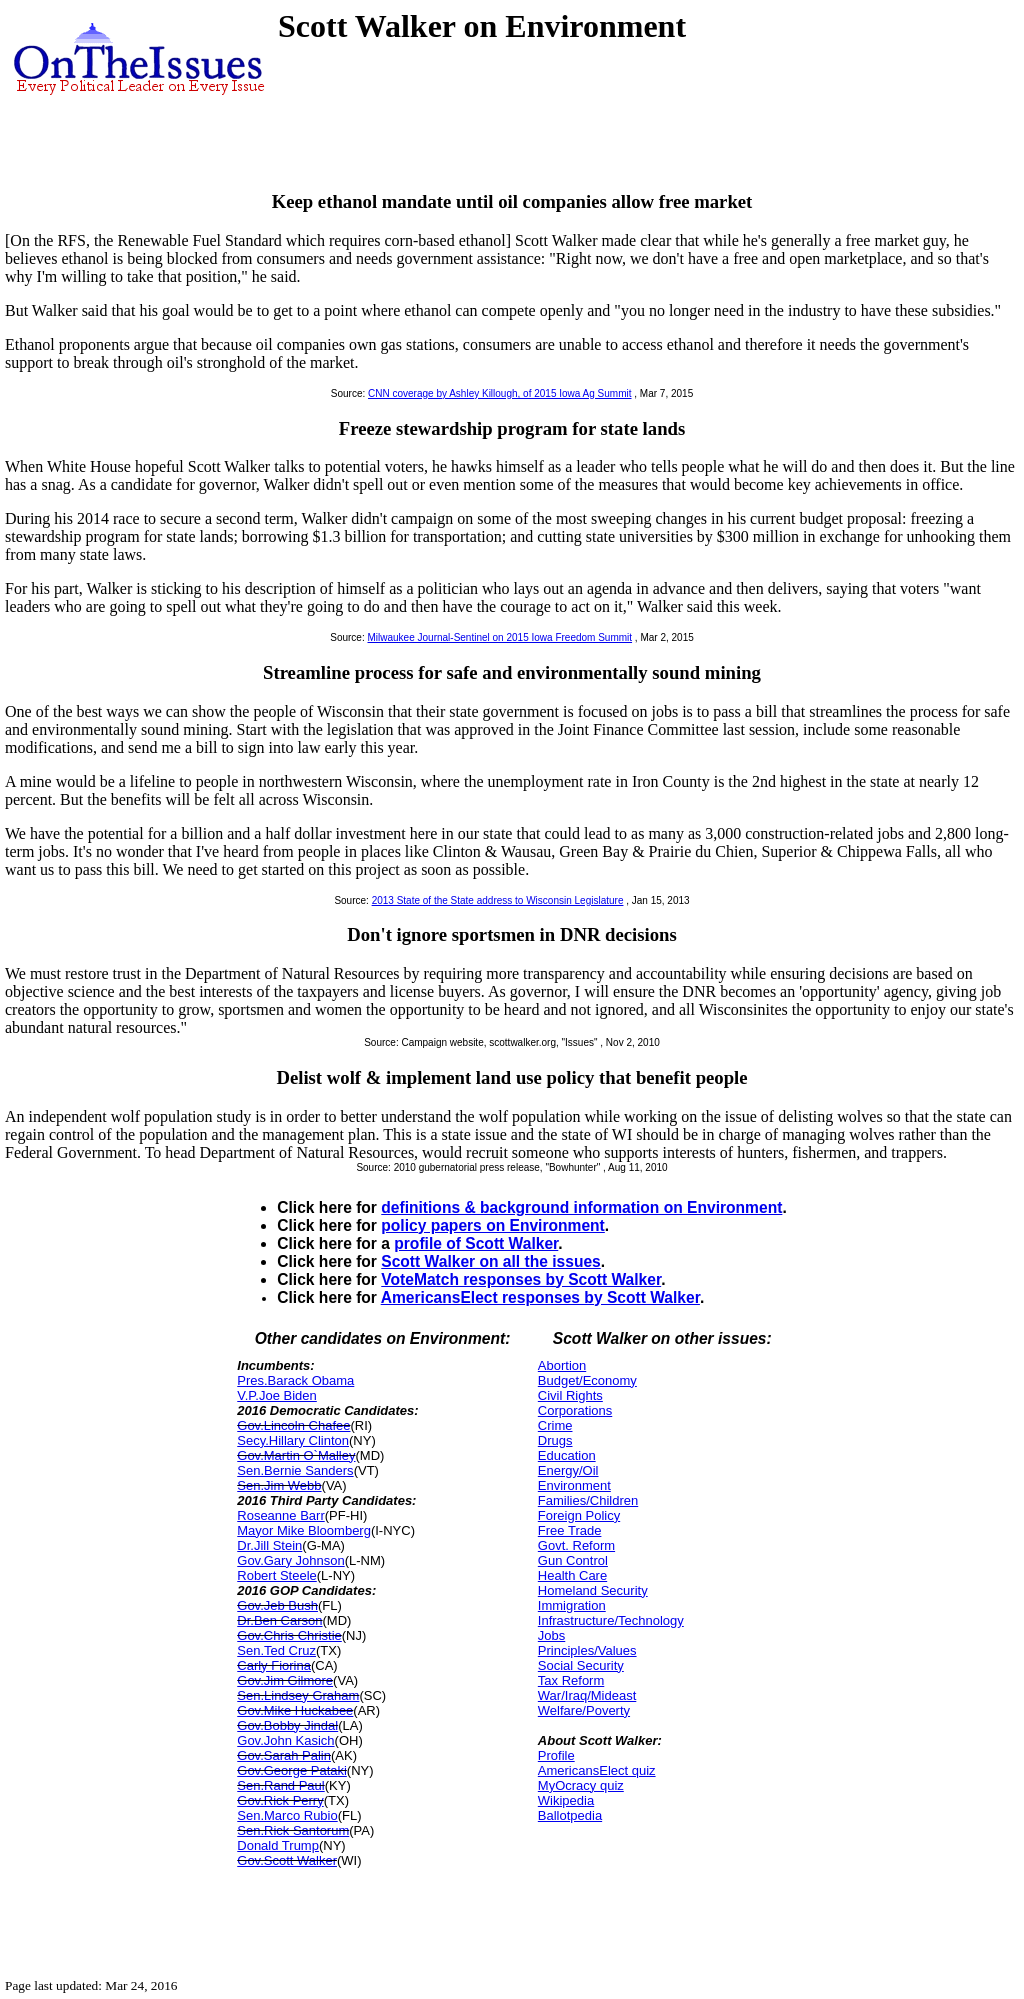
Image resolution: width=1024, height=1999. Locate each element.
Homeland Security (593, 1590)
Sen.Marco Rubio (287, 1815)
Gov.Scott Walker (287, 1860)
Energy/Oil (568, 1470)
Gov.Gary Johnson (290, 1560)
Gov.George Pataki (292, 1770)
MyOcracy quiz (581, 1785)
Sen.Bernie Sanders (295, 1470)
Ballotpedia (570, 1815)
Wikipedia (566, 1800)
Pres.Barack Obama (295, 1380)
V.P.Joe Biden (277, 1395)
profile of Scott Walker (476, 1243)
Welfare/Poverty (584, 1710)
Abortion (562, 1365)
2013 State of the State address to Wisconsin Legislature (498, 900)
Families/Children (588, 1500)
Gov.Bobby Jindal (287, 1725)
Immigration (572, 1605)
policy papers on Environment (493, 1225)
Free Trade (570, 1530)
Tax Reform (571, 1680)
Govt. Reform (576, 1545)
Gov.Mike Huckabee (295, 1710)
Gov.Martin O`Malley (296, 1455)
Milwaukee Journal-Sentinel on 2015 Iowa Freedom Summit (499, 637)
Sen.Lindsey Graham (298, 1695)
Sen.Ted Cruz (276, 1650)
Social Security (581, 1665)
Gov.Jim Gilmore (285, 1680)
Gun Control (573, 1560)
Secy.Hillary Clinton (293, 1440)
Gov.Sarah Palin (284, 1755)
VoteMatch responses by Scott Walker (521, 1279)
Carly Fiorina (274, 1665)
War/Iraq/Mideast (587, 1695)
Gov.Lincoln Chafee (293, 1425)
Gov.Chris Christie (289, 1635)
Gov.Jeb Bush (277, 1605)
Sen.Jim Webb (279, 1485)
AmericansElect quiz (597, 1770)
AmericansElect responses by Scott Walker (540, 1297)
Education (567, 1455)
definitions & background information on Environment (581, 1207)
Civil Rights (570, 1395)
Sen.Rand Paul (280, 1785)
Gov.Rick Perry (280, 1800)
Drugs (555, 1440)
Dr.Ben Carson (279, 1620)
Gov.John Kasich (285, 1740)
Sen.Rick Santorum (293, 1830)
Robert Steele (277, 1575)
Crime (555, 1425)
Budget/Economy (587, 1380)
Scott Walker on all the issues (491, 1261)
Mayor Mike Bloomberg (304, 1530)
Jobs (551, 1635)
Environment (574, 1485)
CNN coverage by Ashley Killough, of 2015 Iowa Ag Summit (499, 393)
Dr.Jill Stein (269, 1545)
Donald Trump (278, 1845)
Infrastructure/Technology (611, 1620)
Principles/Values (587, 1650)
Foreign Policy (579, 1515)
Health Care (572, 1575)
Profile (556, 1755)
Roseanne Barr (280, 1515)
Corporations (575, 1410)
